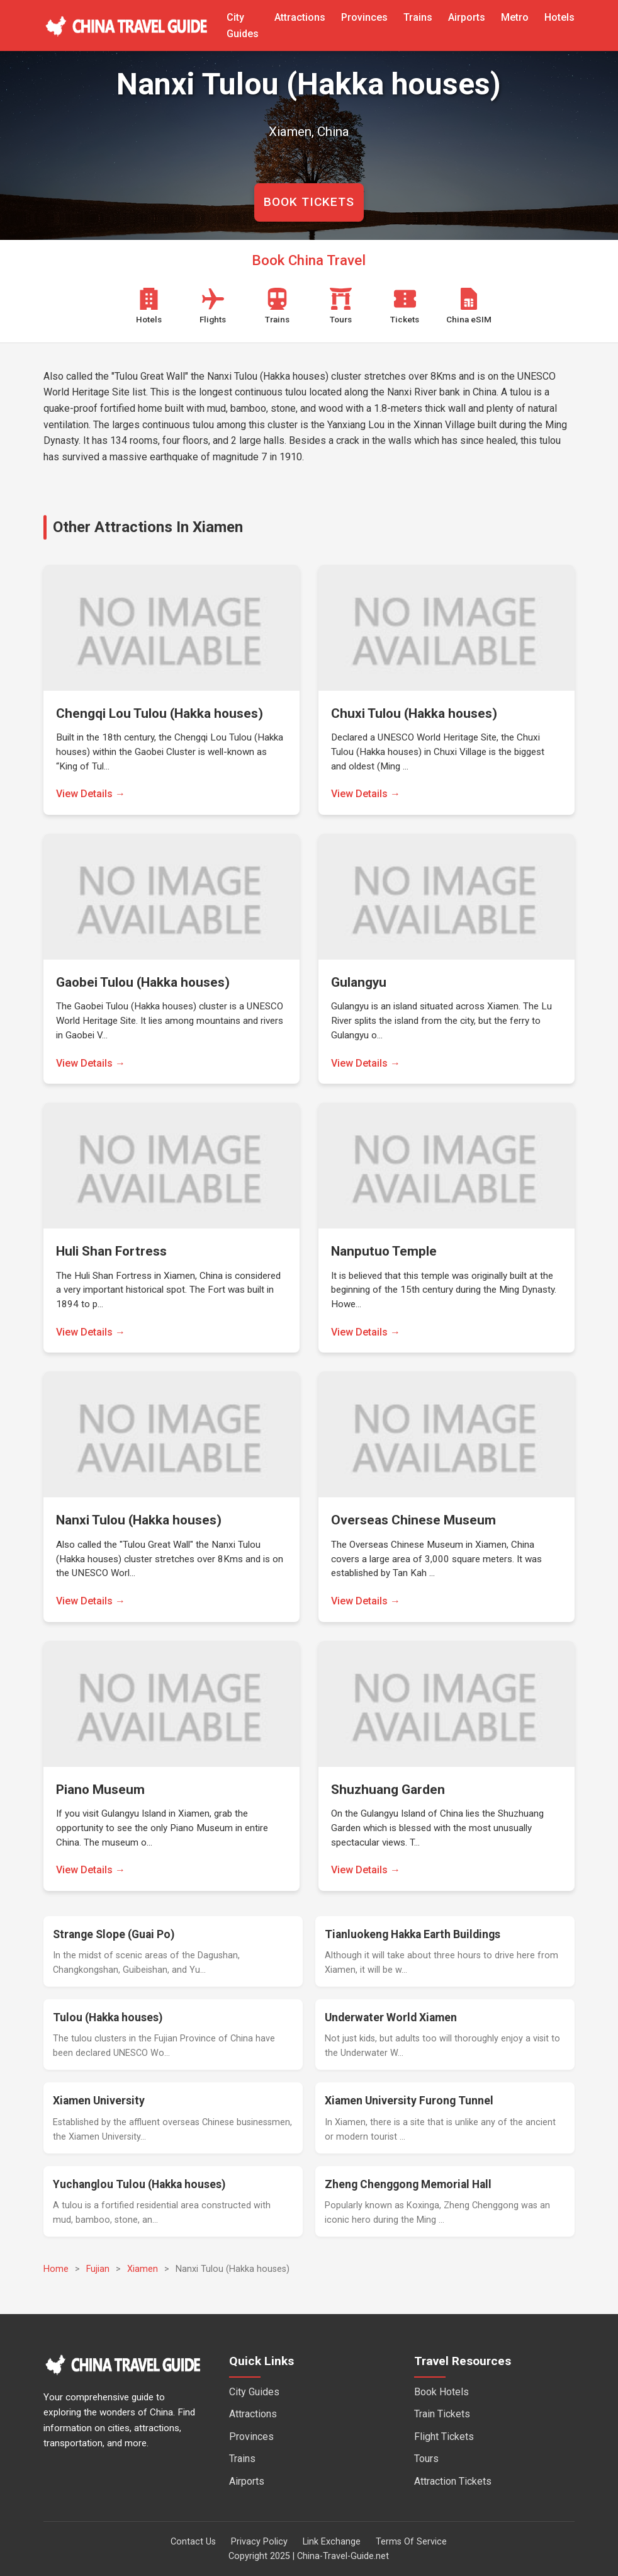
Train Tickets (442, 2414)
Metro (515, 17)
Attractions (299, 17)
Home (56, 2269)
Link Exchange (332, 2541)
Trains (417, 17)
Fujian (98, 2269)
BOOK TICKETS (309, 202)
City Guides (254, 2392)
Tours (426, 2459)
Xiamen (142, 2269)
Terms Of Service (411, 2541)
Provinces (364, 17)
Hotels (559, 17)
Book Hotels (441, 2392)
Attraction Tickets (453, 2481)
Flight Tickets (444, 2437)
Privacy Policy (259, 2541)
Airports (466, 17)
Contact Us (193, 2541)
